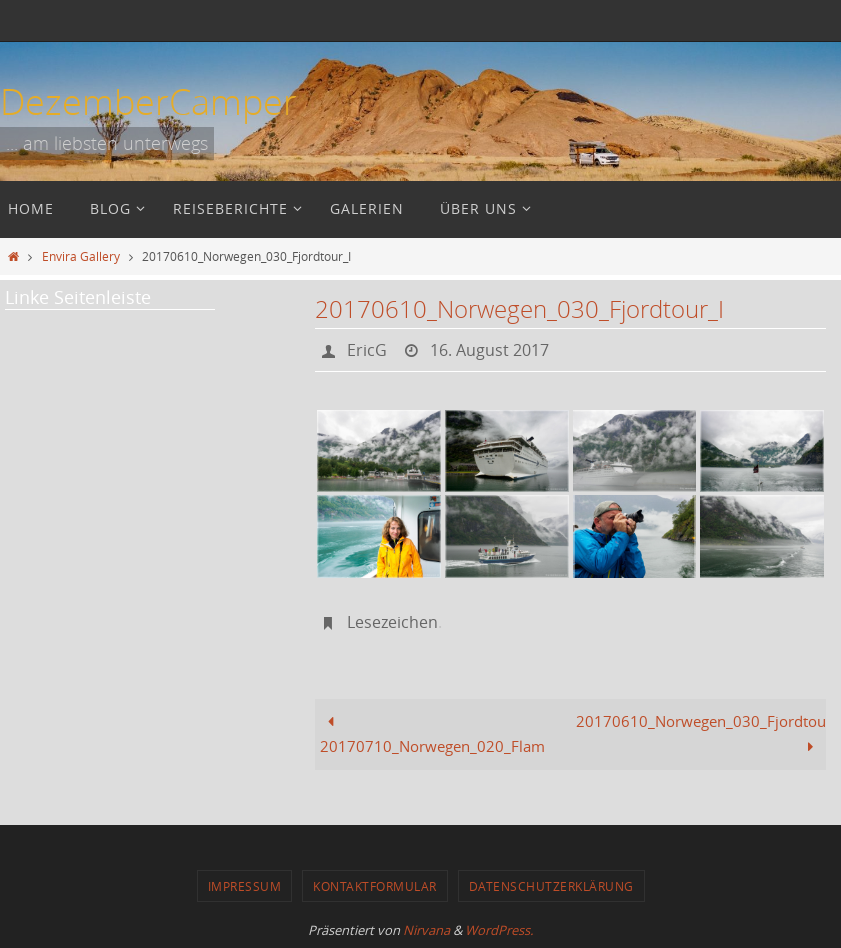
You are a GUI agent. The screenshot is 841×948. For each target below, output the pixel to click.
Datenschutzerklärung (551, 886)
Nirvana (426, 930)
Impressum (245, 886)
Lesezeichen (392, 622)
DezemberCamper (148, 101)
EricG (367, 350)
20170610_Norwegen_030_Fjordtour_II (701, 734)
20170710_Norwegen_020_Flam (432, 734)
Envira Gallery (81, 256)
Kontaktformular (375, 886)
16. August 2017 (489, 350)
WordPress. (499, 930)
